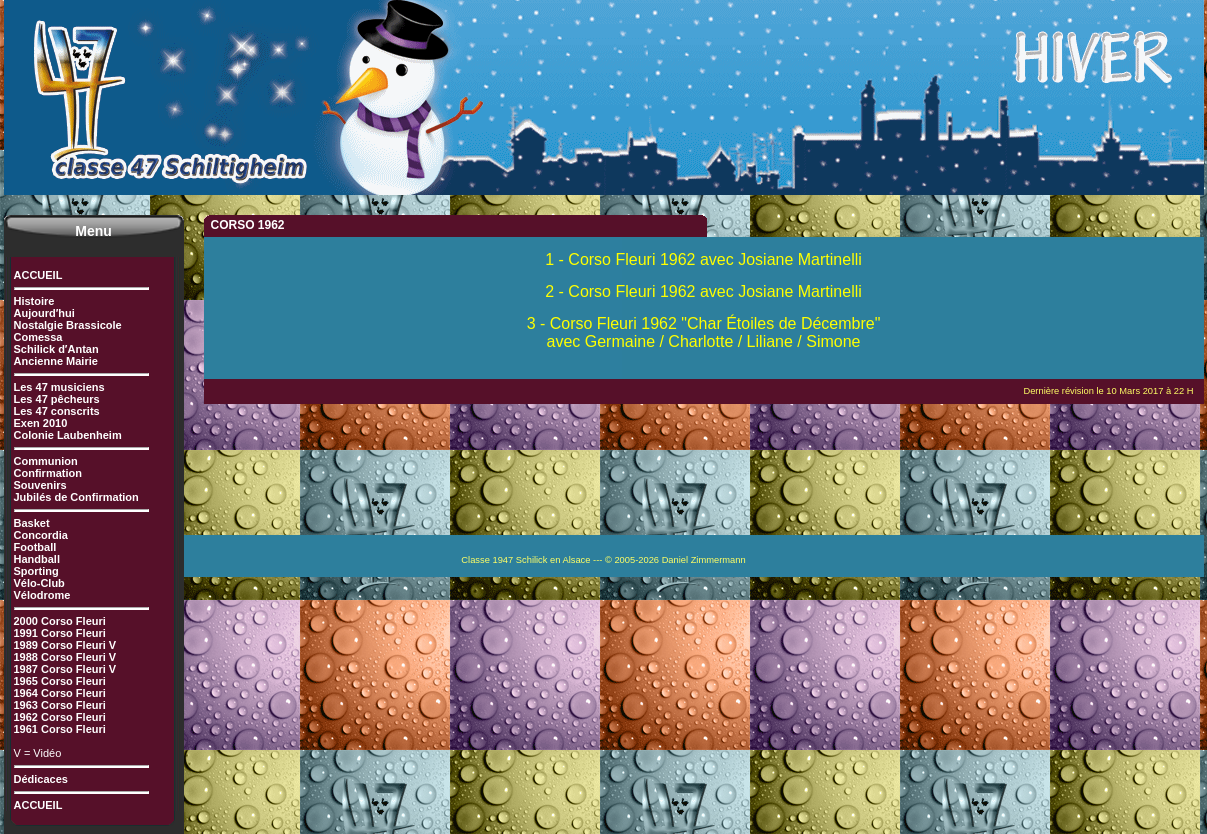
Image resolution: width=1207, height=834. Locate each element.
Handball (37, 559)
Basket (32, 523)
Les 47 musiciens (59, 387)
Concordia (41, 535)
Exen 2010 (41, 423)
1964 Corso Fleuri (60, 693)
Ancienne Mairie (56, 361)
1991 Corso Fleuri (60, 633)
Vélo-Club (39, 583)
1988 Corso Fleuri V (65, 657)
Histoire (34, 301)
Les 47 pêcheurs (57, 399)
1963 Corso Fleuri (60, 705)
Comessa (38, 337)
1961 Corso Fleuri (60, 729)
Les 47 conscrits (57, 411)
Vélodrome (42, 595)
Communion (46, 461)
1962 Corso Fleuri (60, 717)
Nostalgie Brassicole (68, 325)
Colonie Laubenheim (68, 435)
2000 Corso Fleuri (60, 621)
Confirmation (48, 473)
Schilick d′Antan (56, 349)
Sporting (36, 571)
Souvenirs (40, 485)
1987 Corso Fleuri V (65, 669)
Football (35, 547)
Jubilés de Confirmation (76, 497)
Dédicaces (41, 779)
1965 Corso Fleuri (60, 681)
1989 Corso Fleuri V (65, 645)
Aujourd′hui (44, 313)
